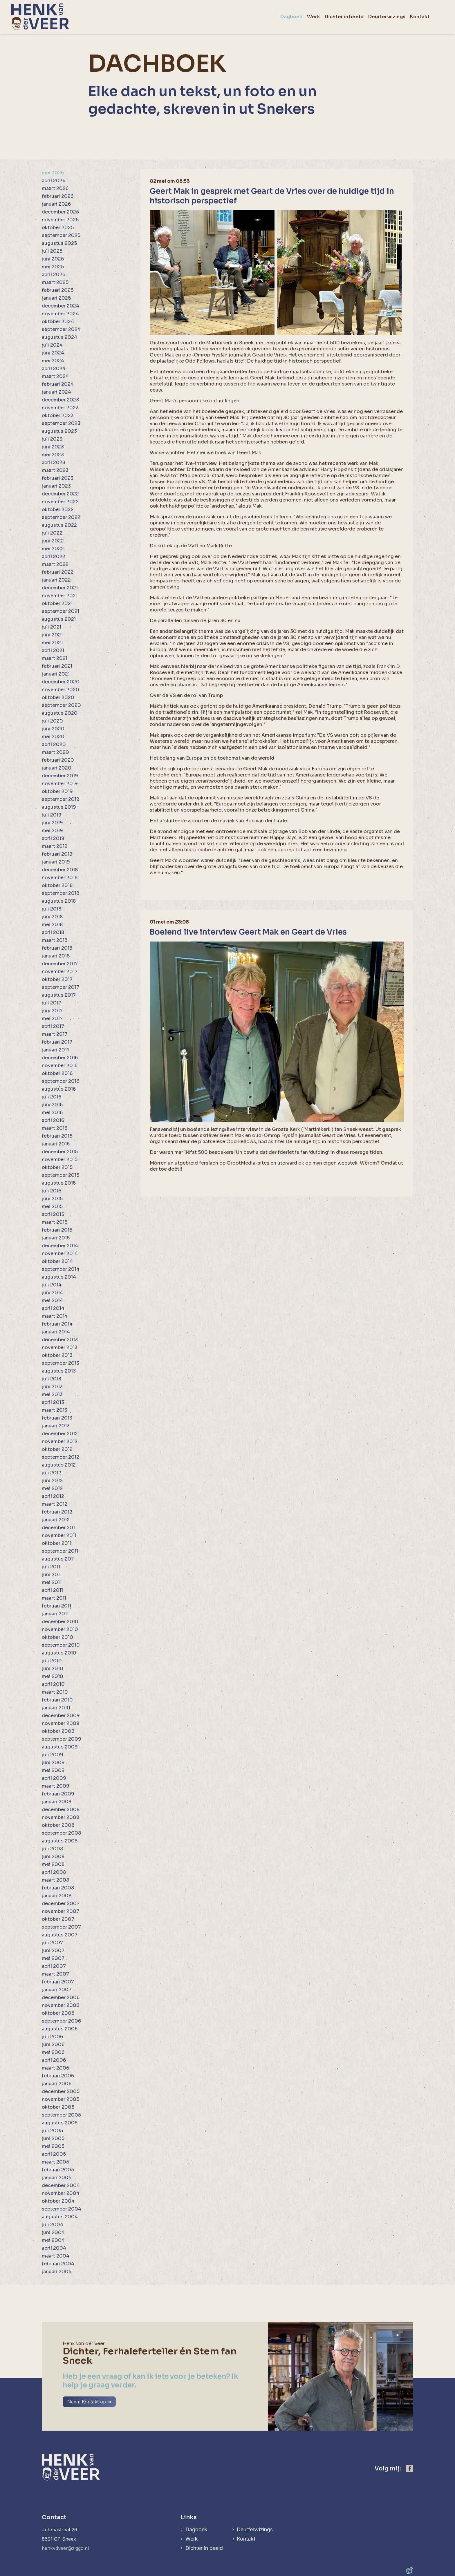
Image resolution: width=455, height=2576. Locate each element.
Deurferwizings (255, 2529)
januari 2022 (56, 580)
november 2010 (60, 1629)
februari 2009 (58, 1794)
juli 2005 (52, 2131)
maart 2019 (55, 846)
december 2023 (60, 400)
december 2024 (60, 306)
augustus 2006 (59, 2029)
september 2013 (60, 1363)
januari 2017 (56, 1050)
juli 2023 (52, 439)
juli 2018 (51, 909)
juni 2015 (52, 1199)
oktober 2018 (57, 885)
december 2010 (60, 1622)
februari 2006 (58, 2076)
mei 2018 (52, 925)
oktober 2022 (58, 509)
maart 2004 (55, 2256)
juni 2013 (52, 1387)
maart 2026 (55, 188)
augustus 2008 (59, 1841)
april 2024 (54, 368)
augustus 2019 (59, 807)
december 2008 (61, 1809)
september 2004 (61, 2209)
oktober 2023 (58, 415)
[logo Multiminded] (409, 2571)
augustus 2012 (59, 1465)
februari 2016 (57, 1136)
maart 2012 (54, 1504)
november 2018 (59, 878)
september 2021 (60, 611)
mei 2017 (52, 1018)
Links (188, 2517)
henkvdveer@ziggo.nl (65, 2548)
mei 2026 (53, 173)
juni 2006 (53, 2044)
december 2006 (61, 1997)
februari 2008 (58, 1888)
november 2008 (60, 1817)
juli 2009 (52, 1755)
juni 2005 (53, 2138)
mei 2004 (53, 2240)
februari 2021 (57, 666)
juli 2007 (52, 1943)
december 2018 (60, 870)
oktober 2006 (58, 2013)
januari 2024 (56, 392)
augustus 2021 (59, 619)
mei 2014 (52, 1300)
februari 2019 (57, 854)
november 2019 (60, 784)
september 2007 (61, 1927)
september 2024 (61, 329)
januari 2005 (56, 2178)
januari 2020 (56, 768)
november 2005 (60, 2099)
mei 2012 (52, 1488)
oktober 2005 (58, 2107)
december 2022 (60, 494)
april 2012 (53, 1496)
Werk (191, 2539)
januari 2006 (56, 2084)
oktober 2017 (57, 979)
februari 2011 (56, 1606)
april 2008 (54, 1872)
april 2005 (54, 2154)
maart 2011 (54, 1598)
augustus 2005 (59, 2123)
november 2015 (59, 1159)
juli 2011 (51, 1567)
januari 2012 (56, 1520)
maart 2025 (55, 282)
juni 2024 (53, 353)
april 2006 (54, 2060)
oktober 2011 (56, 1543)
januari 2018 (56, 956)
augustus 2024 (59, 337)
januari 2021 (56, 674)
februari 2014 (57, 1324)
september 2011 (60, 1551)
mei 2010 (52, 1676)
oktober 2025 (58, 228)
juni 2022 (53, 541)
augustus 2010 (59, 1653)
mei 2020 (53, 737)
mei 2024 (53, 361)
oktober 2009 (58, 1731)
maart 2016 (54, 1128)
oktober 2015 (57, 1167)
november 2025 (60, 220)
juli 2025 (52, 251)
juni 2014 (52, 1293)
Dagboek (196, 2529)
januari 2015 (56, 1238)
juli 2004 (52, 2225)
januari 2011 (55, 1614)
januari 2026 (56, 204)
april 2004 (54, 2248)
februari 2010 (57, 1700)
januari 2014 (56, 1332)
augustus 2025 (59, 243)
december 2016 (60, 1058)
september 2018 (60, 893)
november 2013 (59, 1347)
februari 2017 (57, 1042)
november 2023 (60, 408)
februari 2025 (57, 290)
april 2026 (53, 181)
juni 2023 (53, 447)
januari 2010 (56, 1708)
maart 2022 (55, 564)
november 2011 (59, 1535)
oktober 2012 (57, 1449)
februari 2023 (57, 478)
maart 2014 (55, 1316)
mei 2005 (53, 2146)
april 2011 (52, 1590)
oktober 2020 (58, 697)
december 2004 (61, 2185)
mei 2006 (53, 2052)
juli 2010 (52, 1661)
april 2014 (53, 1308)
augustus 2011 (58, 1559)
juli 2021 (51, 627)
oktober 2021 (57, 603)
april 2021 (53, 650)
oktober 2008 (58, 1825)
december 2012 (60, 1434)
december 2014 (60, 1246)
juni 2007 (53, 1950)
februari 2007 (58, 1982)
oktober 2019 (57, 791)
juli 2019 (52, 815)
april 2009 (54, 1778)
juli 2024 (52, 345)
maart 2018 (54, 940)
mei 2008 (53, 1864)
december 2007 (61, 1903)
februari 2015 (57, 1230)
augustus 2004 (60, 2217)
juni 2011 (52, 1575)
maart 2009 (55, 1786)
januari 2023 (56, 486)
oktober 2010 (57, 1637)
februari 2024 (58, 384)
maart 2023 (55, 470)
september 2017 (60, 987)
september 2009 (61, 1739)
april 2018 (53, 932)
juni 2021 (52, 635)
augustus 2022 (59, 525)
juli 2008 (52, 1849)
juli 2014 (52, 1285)
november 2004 (61, 2193)
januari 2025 (56, 298)
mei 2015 (52, 1206)
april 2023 (53, 462)
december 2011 (59, 1528)
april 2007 (54, 1966)
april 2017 (53, 1026)
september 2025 (61, 235)
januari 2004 (57, 2272)
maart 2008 (55, 1880)
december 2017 (60, 964)
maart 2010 (55, 1692)
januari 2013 (56, 1426)
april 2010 (53, 1684)
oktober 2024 (58, 321)
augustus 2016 (59, 1089)
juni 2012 (52, 1481)
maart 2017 (54, 1034)
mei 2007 (53, 1958)
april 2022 (53, 556)
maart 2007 (55, 1974)
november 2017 (59, 972)
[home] (40, 16)
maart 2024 (55, 376)
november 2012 (59, 1441)
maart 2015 (54, 1222)
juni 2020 (53, 729)
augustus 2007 (59, 1935)
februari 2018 (57, 948)
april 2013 (53, 1402)
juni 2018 (52, 917)
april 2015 (53, 1214)
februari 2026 (57, 196)
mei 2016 (52, 1112)
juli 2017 (51, 1003)
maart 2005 (55, 2162)
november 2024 (60, 314)
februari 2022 (57, 572)
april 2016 (53, 1120)
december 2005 (61, 2091)
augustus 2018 (59, 901)
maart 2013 (54, 1410)
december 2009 (61, 1715)
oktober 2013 (57, 1355)
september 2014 (61, 1269)
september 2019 (61, 799)
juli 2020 (52, 721)
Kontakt (246, 2539)
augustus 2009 (60, 1747)
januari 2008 (56, 1896)
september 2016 (60, 1081)
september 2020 (61, 705)
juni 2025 (53, 259)
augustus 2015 (59, 1183)
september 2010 (61, 1645)
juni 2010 (52, 1669)
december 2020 (61, 682)
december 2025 (60, 212)
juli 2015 (51, 1191)
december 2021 (60, 588)
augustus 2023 (59, 431)
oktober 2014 (57, 1261)
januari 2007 (56, 1990)
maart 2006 (55, 2068)
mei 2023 (53, 455)
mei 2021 (52, 643)
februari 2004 (58, 2264)
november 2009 (61, 1723)
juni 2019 (52, 823)
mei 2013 (52, 1394)
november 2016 (59, 1065)
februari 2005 (58, 2170)
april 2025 (53, 274)
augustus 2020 (59, 713)
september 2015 (60, 1175)
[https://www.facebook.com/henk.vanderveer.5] (409, 2468)
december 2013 (60, 1340)
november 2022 (60, 502)
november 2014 (60, 1253)
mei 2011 (52, 1582)
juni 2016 (52, 1105)
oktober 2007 (58, 1919)
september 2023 (61, 423)
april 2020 (54, 744)
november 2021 (59, 596)
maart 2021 (54, 658)
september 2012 (60, 1457)
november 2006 (60, 2005)
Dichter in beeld (204, 2548)
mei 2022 (53, 549)
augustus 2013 (59, 1371)
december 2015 (60, 1152)
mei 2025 (53, 267)
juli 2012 (51, 1473)
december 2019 (60, 776)
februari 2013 (57, 1418)
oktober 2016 (57, 1073)
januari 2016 (56, 1144)
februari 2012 (57, 1512)
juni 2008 (53, 1856)
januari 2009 (57, 1802)
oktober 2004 (58, 2201)
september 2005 (61, 2115)
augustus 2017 (59, 995)
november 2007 (60, 1911)
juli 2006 (52, 2037)
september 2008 (61, 1833)
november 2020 (60, 690)
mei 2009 (53, 1770)
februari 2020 (58, 760)
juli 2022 (52, 533)
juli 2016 (51, 1097)
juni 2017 (52, 1011)
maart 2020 (55, 752)
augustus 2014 (59, 1277)
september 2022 (61, 517)
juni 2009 (53, 1762)
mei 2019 (52, 831)
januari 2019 (56, 862)
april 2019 (53, 838)
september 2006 (61, 2021)
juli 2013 (51, 1379)
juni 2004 (53, 2232)
